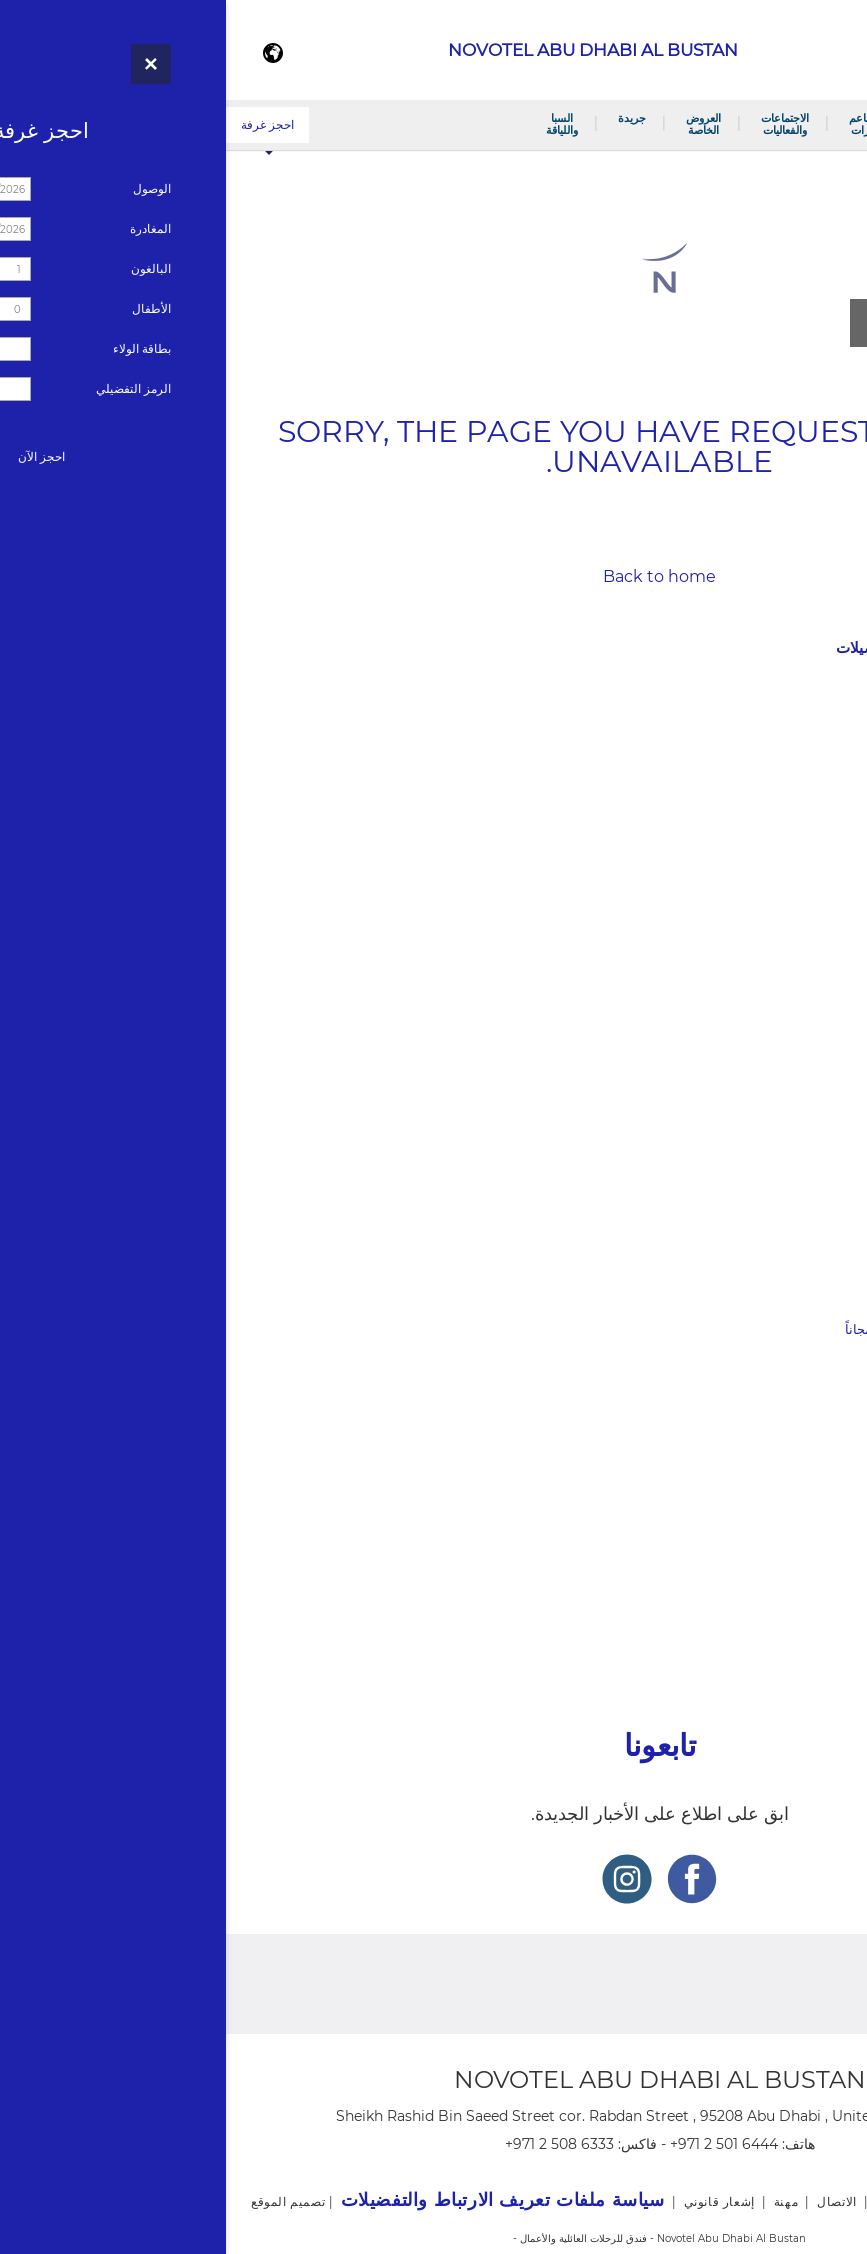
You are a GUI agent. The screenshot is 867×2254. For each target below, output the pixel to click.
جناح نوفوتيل (810, 948)
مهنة (853, 1623)
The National (806, 1516)
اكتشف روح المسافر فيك (778, 1355)
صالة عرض (815, 769)
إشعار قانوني (826, 613)
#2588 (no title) (798, 1075)
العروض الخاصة (477, 124)
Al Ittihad (817, 1490)
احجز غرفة (41, 124)
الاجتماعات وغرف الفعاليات (771, 1228)
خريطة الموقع (824, 1589)
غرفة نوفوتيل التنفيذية (785, 922)
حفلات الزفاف (807, 1254)
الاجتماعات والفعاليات (559, 124)
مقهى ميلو (817, 1023)
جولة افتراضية (807, 795)
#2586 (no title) (798, 717)
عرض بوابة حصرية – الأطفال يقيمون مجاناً (732, 1329)
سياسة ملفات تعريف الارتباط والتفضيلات (738, 647)
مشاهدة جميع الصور (724, 322)
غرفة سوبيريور (805, 896)
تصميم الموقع (62, 2201)
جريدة (406, 118)
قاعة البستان (810, 1202)
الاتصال (825, 743)
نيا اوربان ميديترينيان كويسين (766, 1049)
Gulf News (813, 1464)
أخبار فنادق (832, 1555)
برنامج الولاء (812, 821)
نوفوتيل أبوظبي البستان (812, 124)
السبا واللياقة (336, 124)
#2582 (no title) (799, 1176)
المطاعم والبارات (642, 124)
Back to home (433, 576)
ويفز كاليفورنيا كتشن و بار (776, 1101)
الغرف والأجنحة (719, 124)
